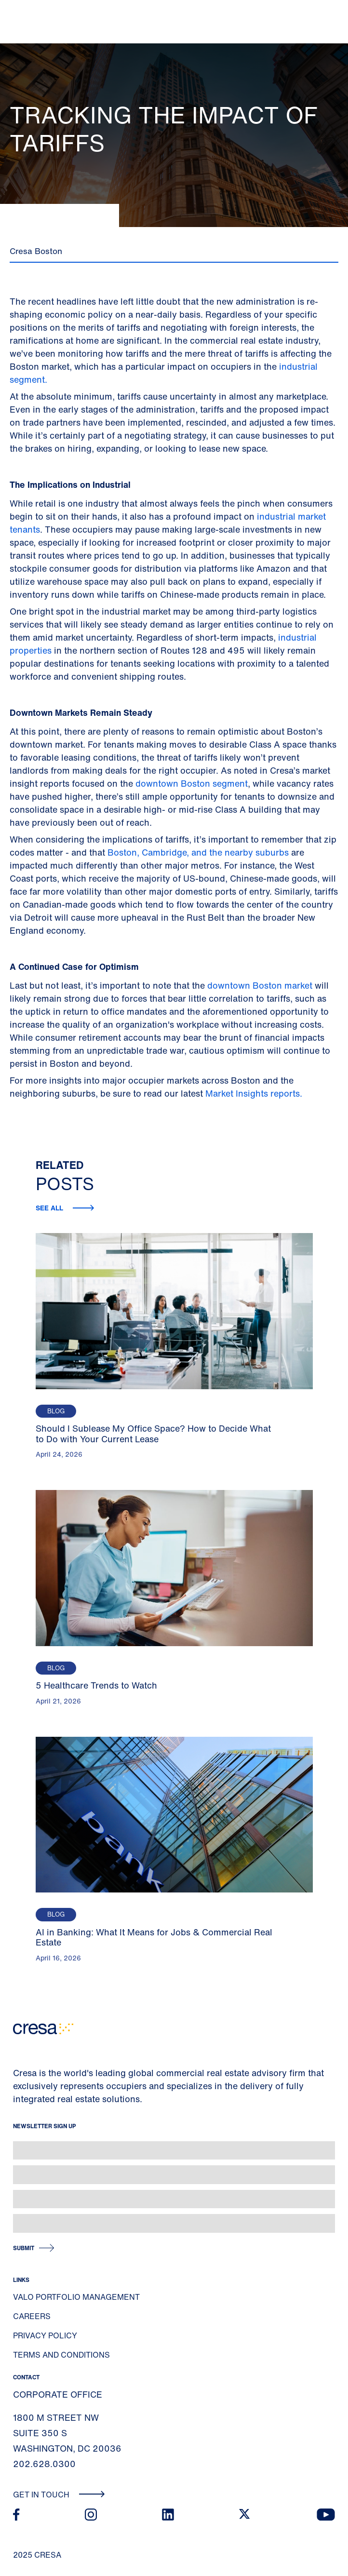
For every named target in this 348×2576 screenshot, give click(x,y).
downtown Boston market (259, 985)
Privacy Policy (45, 2335)
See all (50, 1208)
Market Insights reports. (253, 1093)
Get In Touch (59, 2494)
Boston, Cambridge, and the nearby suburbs (198, 852)
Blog (56, 1411)
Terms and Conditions (61, 2355)
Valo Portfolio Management (76, 2297)
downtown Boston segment (191, 783)
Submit (23, 2248)
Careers (32, 2316)
